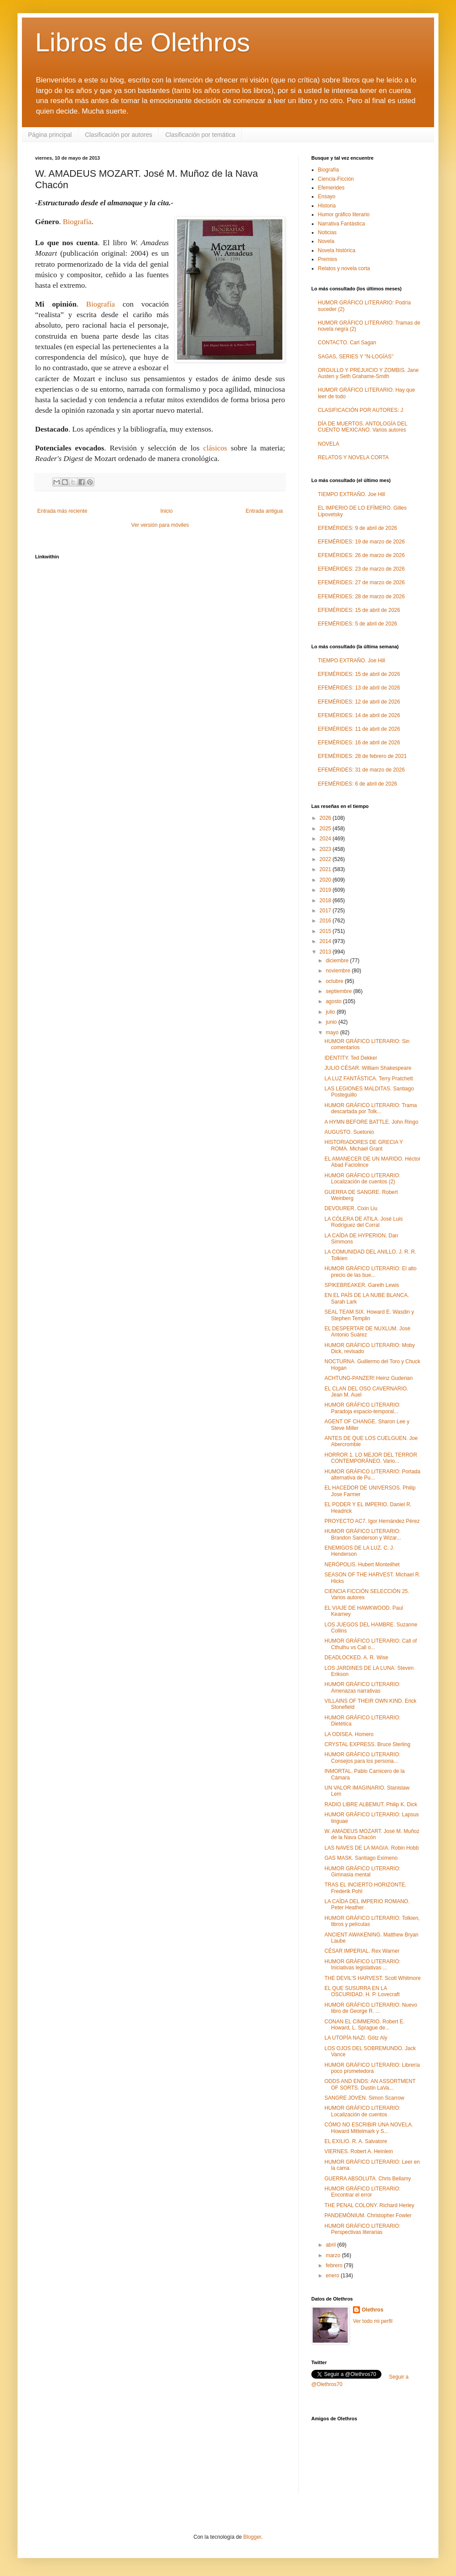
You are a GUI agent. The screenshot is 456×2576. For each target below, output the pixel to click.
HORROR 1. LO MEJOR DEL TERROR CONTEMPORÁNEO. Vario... (370, 1458)
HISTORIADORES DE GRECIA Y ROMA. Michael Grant (363, 1145)
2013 (326, 952)
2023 (326, 849)
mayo (333, 1032)
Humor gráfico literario (344, 214)
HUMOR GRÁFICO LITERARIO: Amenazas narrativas (362, 1687)
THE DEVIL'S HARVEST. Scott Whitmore (372, 1978)
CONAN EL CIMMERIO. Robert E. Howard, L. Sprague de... (364, 2025)
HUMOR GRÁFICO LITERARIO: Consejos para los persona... (362, 1757)
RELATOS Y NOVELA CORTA (353, 457)
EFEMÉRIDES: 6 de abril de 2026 (357, 784)
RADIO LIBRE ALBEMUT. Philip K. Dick (370, 1804)
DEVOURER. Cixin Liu (351, 1208)
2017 (326, 910)
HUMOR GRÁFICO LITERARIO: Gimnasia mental (362, 1871)
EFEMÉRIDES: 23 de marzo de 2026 (361, 569)
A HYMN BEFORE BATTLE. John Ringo (371, 1122)
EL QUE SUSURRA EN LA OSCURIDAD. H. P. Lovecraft (362, 1991)
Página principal (50, 134)
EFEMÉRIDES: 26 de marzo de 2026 (361, 555)
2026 (326, 818)
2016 (326, 921)
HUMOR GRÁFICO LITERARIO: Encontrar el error (362, 2192)
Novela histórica (336, 250)
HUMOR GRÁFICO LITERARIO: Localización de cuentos (362, 2111)
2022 (326, 859)
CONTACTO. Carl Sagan (347, 342)
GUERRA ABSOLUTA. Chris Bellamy (367, 2179)
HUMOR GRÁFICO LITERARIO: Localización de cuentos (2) (362, 1178)
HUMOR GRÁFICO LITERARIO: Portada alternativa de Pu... (372, 1474)
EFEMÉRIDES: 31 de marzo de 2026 (361, 770)
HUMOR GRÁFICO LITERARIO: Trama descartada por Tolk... (370, 1108)
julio (331, 1012)
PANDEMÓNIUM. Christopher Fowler (367, 2215)
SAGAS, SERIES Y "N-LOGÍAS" (355, 357)
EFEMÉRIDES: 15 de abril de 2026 (359, 610)
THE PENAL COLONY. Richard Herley (369, 2205)
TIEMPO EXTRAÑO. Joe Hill (351, 494)
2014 (326, 941)
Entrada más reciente (62, 511)
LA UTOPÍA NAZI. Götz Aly (355, 2038)
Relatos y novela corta (344, 268)
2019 (326, 890)
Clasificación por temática (200, 134)
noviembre (339, 971)
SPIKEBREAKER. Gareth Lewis (361, 1285)
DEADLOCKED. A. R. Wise (356, 1657)
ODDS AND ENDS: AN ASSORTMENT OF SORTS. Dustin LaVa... (370, 2084)
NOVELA (328, 444)
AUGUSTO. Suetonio (349, 1132)
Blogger (252, 2537)
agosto (334, 1001)
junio (332, 1022)
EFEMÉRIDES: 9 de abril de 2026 (357, 528)
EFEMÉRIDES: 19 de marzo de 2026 (361, 542)
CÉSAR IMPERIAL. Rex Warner (361, 1951)
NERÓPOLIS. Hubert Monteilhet (361, 1564)
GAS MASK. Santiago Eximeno (361, 1858)
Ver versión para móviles (160, 525)
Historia (327, 206)
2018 (326, 900)
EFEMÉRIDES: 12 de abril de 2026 (359, 702)
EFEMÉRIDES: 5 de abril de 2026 (357, 624)
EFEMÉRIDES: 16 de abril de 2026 (359, 743)
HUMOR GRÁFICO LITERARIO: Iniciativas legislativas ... (362, 1964)
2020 (326, 880)
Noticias (327, 232)
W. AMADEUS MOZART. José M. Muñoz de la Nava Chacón (372, 1834)
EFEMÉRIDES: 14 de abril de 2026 (359, 715)
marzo (334, 2255)
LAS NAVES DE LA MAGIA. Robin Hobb (371, 1848)
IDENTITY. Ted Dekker (350, 1058)
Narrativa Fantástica (341, 224)
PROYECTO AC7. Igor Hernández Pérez (372, 1521)
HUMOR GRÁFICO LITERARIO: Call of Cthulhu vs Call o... (370, 1644)
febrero (335, 2265)
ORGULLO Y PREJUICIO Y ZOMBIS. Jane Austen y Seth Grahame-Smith (368, 373)
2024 (326, 839)
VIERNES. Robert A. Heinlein (358, 2151)
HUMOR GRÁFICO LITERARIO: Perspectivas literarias (362, 2229)
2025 (326, 828)
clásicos (215, 448)
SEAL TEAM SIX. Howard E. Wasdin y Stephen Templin (369, 1315)
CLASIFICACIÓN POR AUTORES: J (360, 410)
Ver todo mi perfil (372, 2321)
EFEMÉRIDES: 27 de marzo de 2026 (361, 582)
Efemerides (331, 188)
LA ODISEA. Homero (349, 1734)
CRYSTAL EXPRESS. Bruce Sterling (367, 1744)
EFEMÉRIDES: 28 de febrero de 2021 (362, 756)
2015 (326, 931)
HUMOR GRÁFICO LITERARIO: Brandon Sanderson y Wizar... (362, 1534)
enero (333, 2275)
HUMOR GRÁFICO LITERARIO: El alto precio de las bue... (370, 1271)
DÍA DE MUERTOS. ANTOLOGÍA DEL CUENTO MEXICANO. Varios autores (362, 427)
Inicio (166, 511)
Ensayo (326, 196)
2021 (326, 869)
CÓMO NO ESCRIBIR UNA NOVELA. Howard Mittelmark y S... (368, 2128)
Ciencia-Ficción (336, 179)
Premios (327, 259)
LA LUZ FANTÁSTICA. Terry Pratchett (368, 1078)
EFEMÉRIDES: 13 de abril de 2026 (359, 688)
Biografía (77, 222)
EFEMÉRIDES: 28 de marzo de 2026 (361, 596)
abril (331, 2245)
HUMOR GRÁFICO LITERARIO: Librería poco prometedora (372, 2068)
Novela (326, 241)
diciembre (338, 961)
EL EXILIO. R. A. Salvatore (355, 2141)
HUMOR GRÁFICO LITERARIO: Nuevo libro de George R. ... (370, 2008)
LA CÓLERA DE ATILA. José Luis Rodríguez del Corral (363, 1222)
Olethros (372, 2310)
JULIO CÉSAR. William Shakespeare (367, 1068)
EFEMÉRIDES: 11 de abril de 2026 (359, 729)
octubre (335, 981)
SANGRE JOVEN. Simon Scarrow (364, 2098)
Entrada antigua (264, 511)
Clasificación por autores (118, 134)
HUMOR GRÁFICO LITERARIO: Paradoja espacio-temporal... (362, 1408)
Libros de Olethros (142, 42)
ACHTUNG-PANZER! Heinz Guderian (368, 1378)
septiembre (339, 991)
